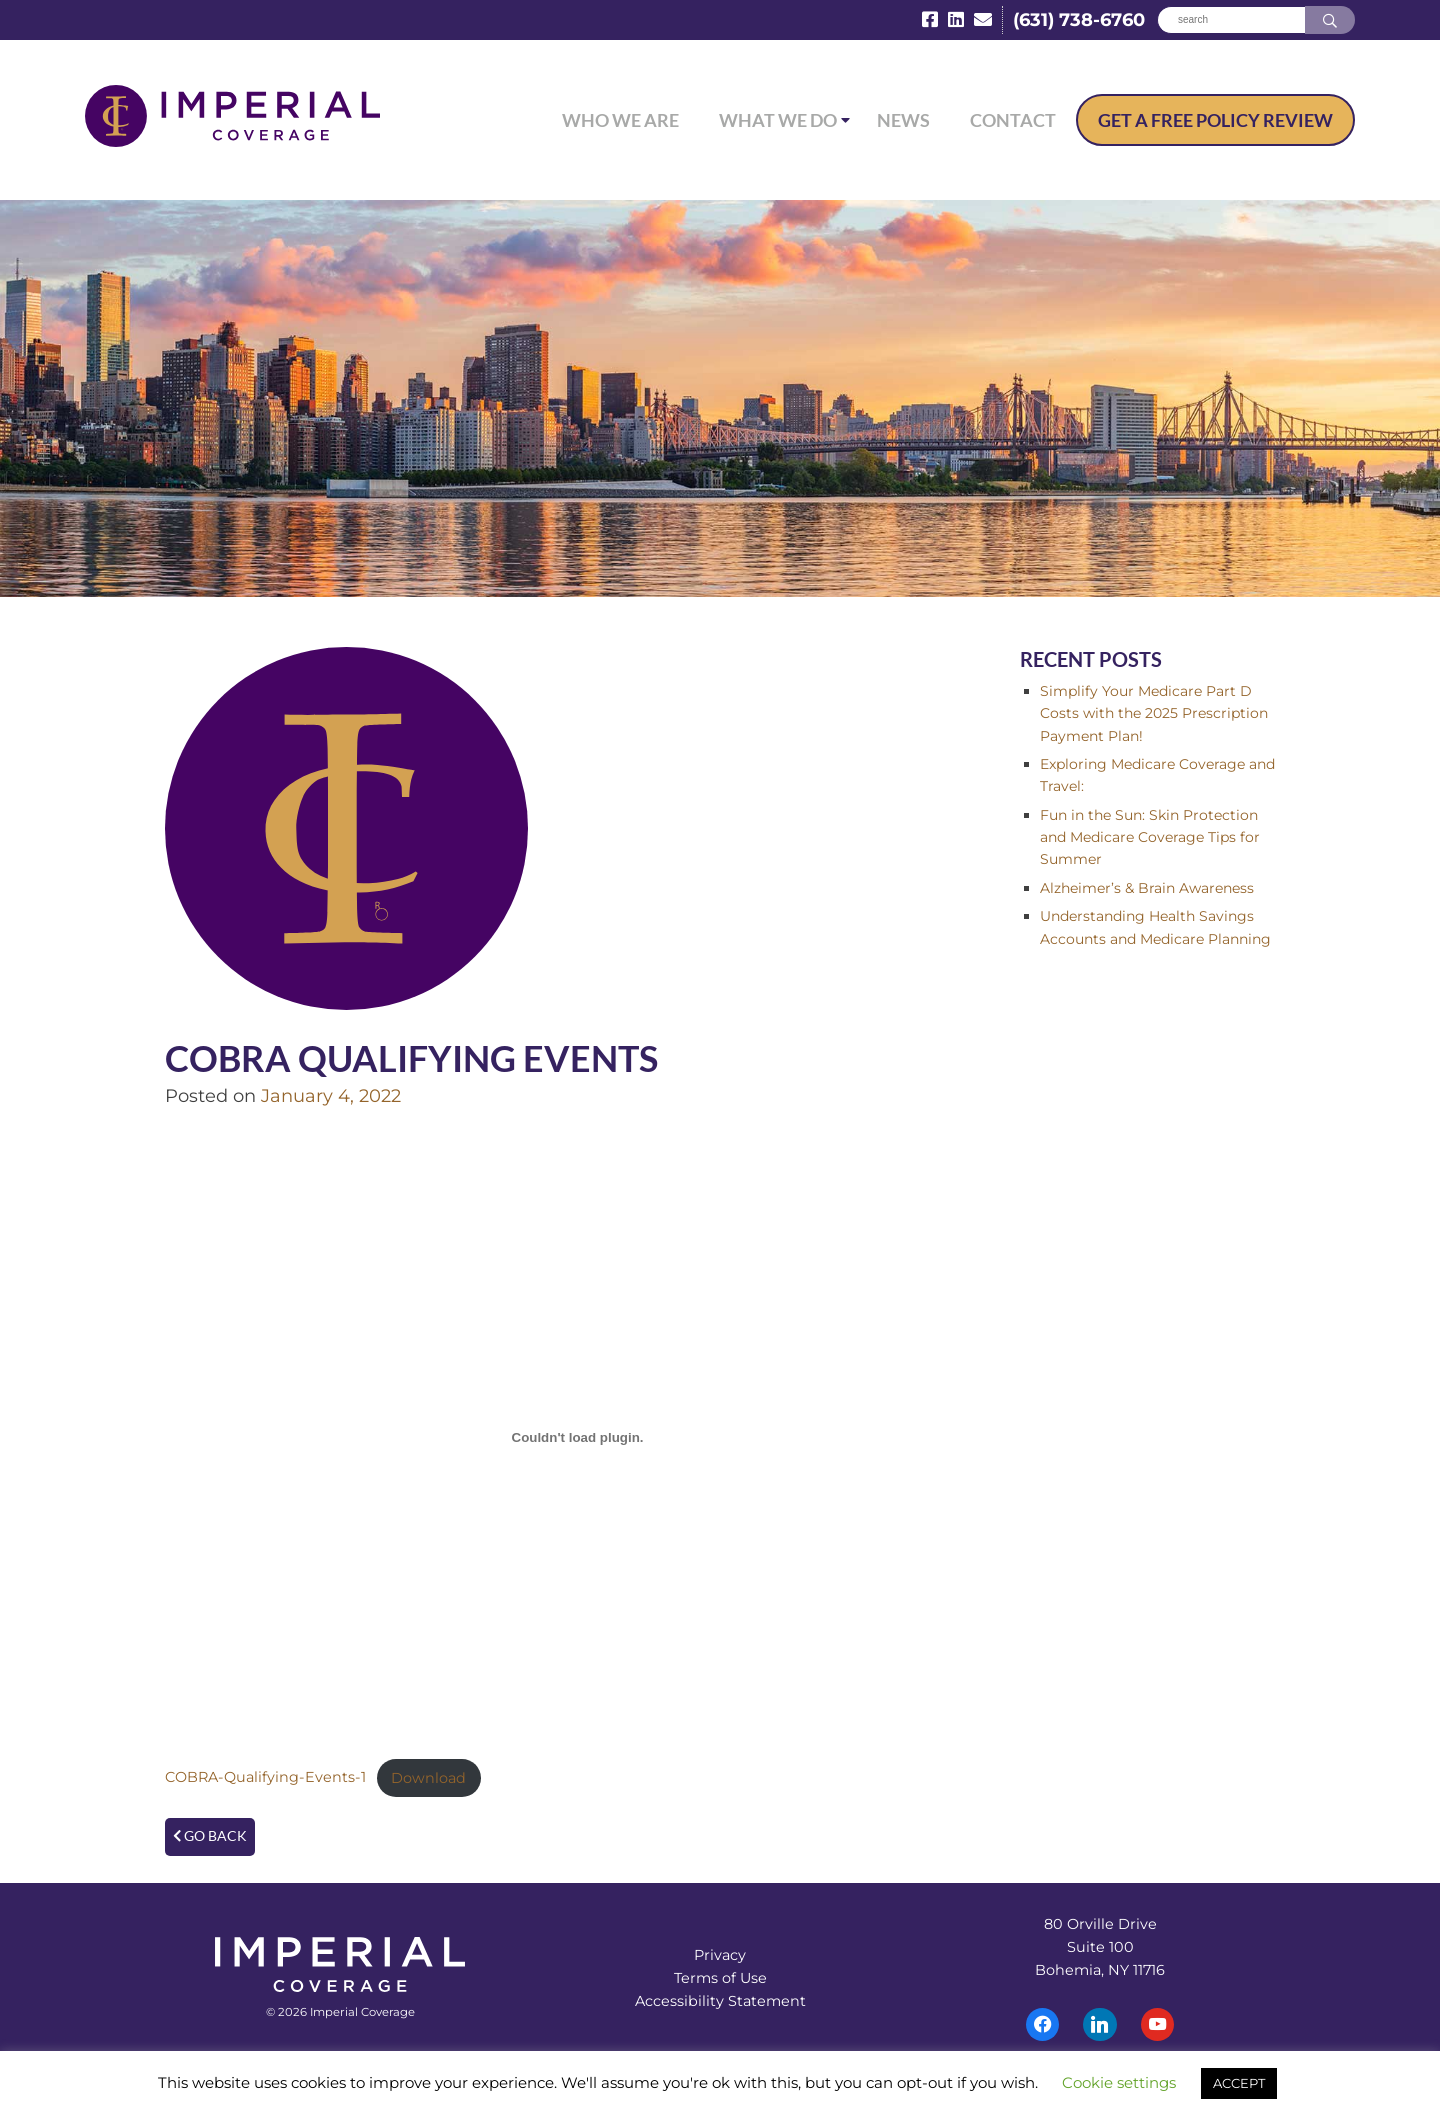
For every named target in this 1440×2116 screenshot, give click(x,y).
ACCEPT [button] (1239, 2083)
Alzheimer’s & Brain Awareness (1147, 888)
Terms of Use (720, 1978)
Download (428, 1778)
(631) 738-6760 (1079, 20)
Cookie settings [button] (1119, 2082)
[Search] (1231, 20)
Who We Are (620, 120)
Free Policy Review (1215, 120)
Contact (1013, 120)
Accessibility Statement (720, 2001)
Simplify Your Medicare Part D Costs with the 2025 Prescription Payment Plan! (1154, 713)
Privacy (720, 1955)
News (903, 120)
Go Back (210, 1836)
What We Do (778, 120)
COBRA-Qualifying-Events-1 (265, 1778)
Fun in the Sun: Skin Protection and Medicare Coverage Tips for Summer (1150, 837)
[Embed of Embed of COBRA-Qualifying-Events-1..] (577, 1438)
